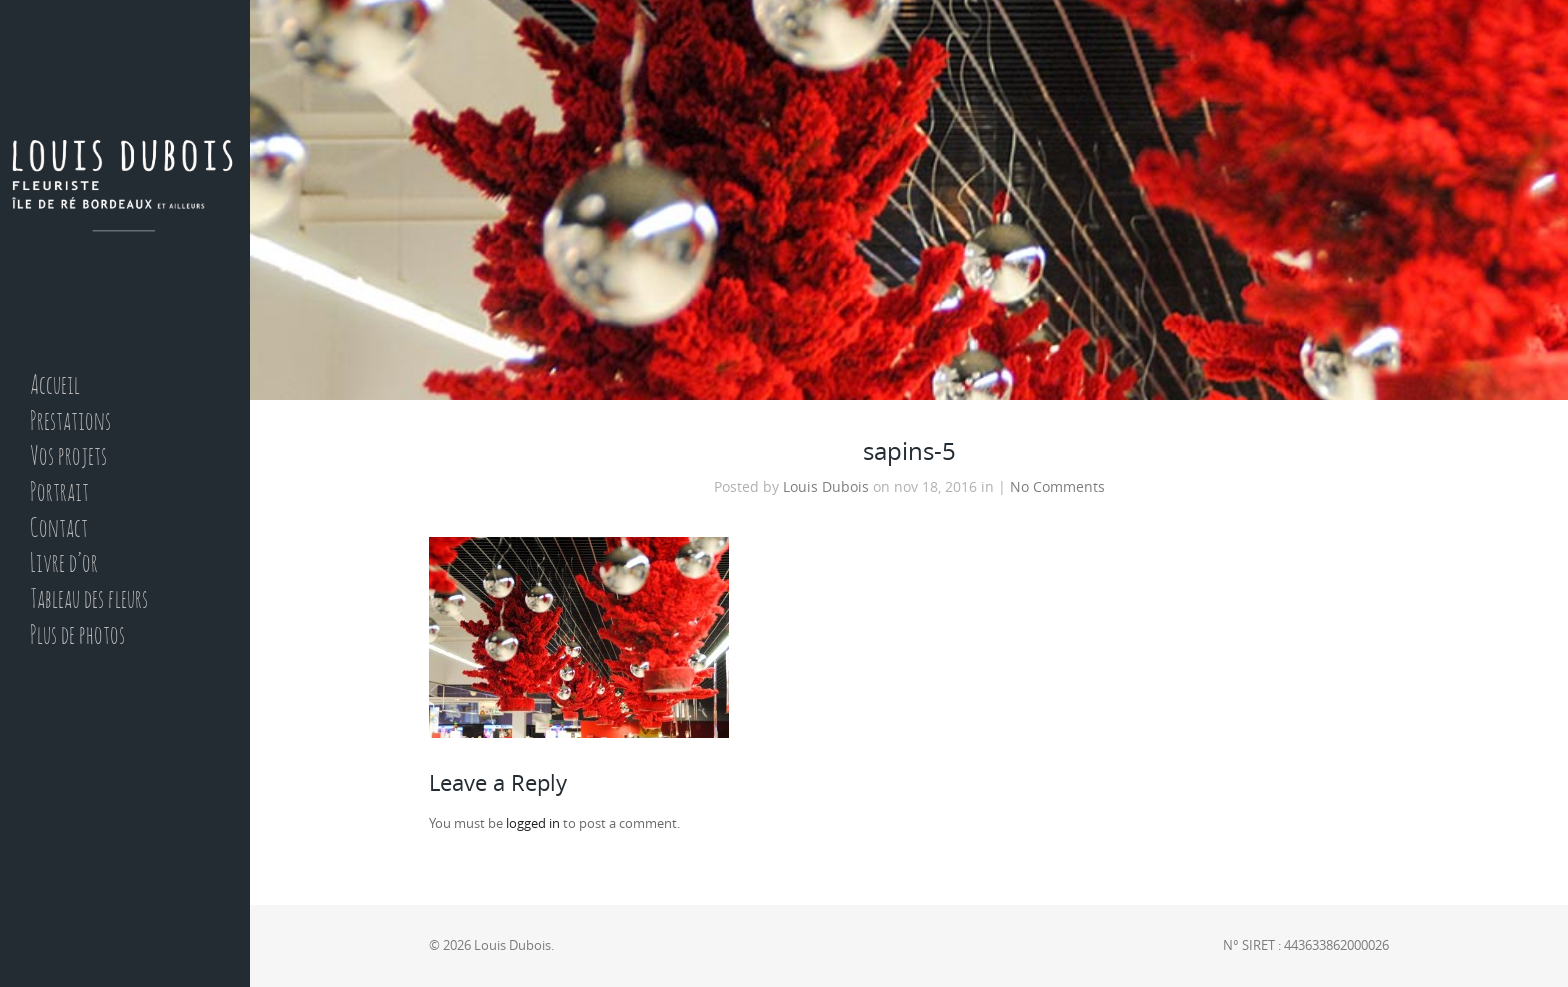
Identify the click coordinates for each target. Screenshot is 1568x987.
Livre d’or (64, 564)
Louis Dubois (826, 487)
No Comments (1057, 487)
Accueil (55, 386)
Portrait (59, 493)
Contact (59, 529)
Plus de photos (77, 636)
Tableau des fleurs (89, 600)
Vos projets (68, 457)
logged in (533, 823)
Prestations (70, 422)
